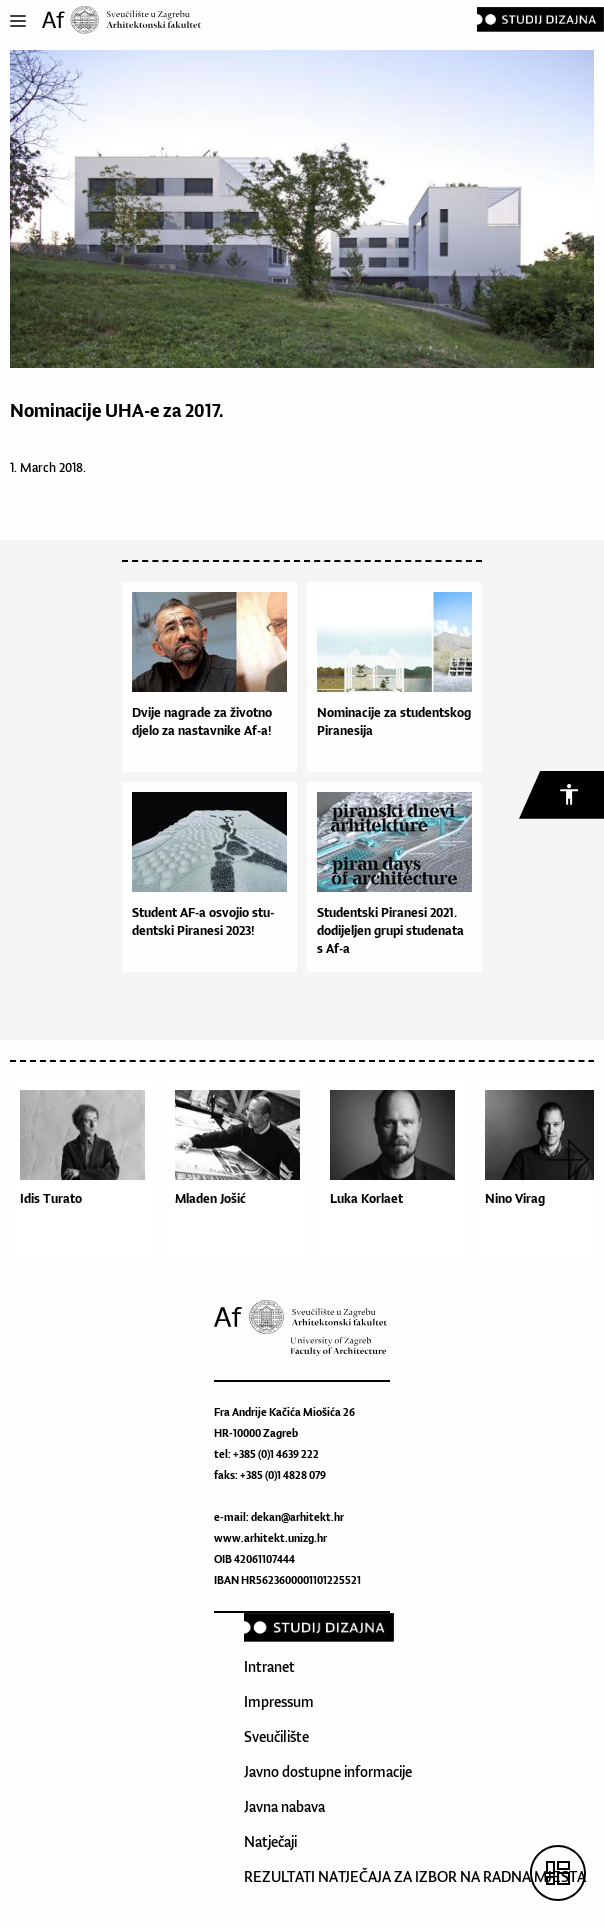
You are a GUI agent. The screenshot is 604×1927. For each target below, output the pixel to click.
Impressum (279, 1701)
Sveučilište (276, 1736)
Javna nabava (284, 1806)
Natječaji (270, 1841)
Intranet (269, 1666)
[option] (87, 1175)
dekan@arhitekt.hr (297, 1517)
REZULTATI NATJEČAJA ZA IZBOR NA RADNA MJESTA (415, 1876)
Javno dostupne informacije (328, 1771)
